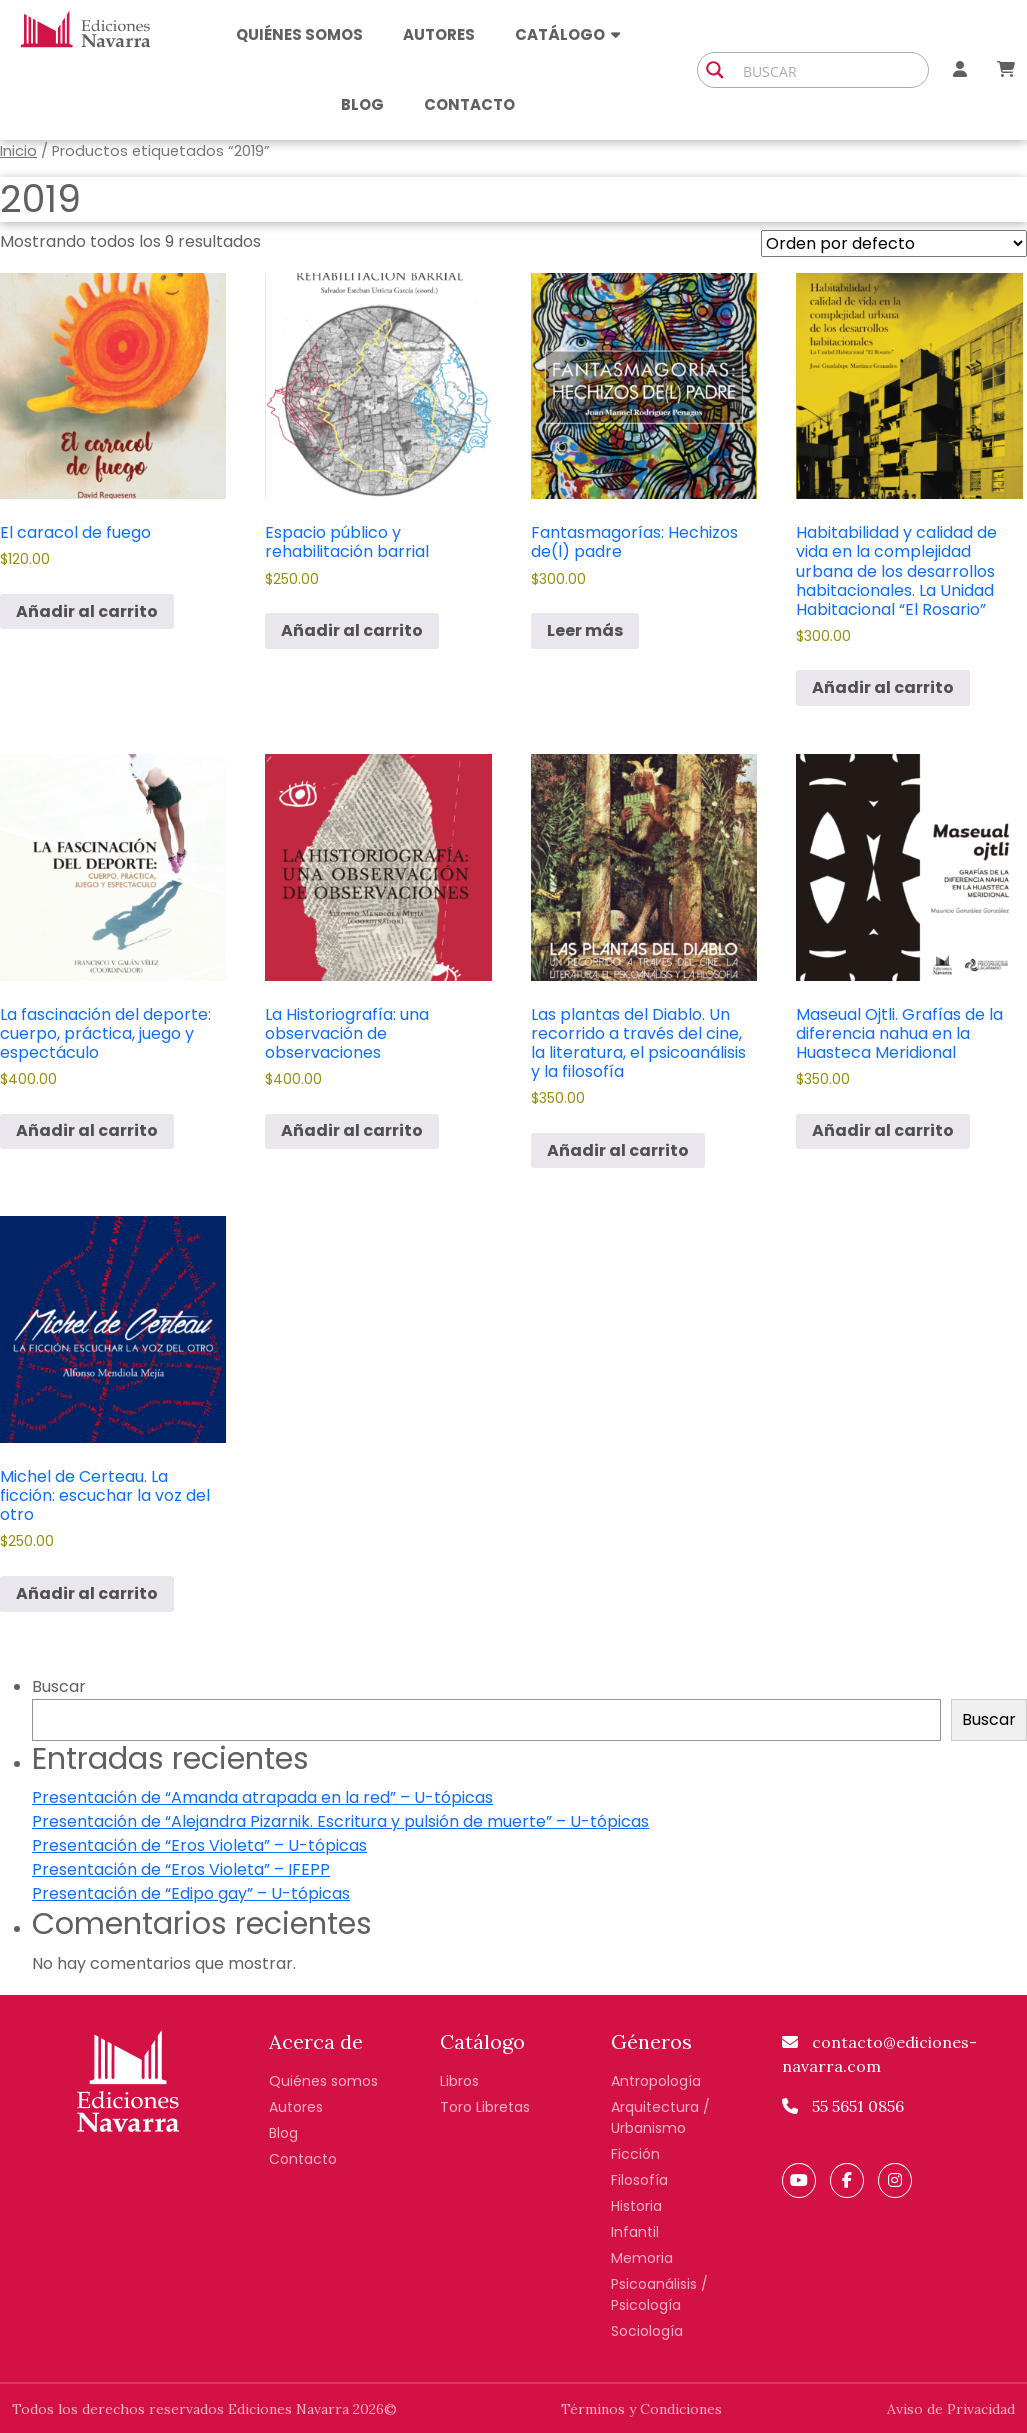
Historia (636, 2206)
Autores (439, 34)
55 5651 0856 (843, 2106)
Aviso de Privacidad (951, 2409)
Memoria (642, 2258)
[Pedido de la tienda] (894, 243)
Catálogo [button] (567, 34)
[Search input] (831, 70)
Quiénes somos (299, 34)
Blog (362, 104)
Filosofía (639, 2180)
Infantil (635, 2232)
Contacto (469, 104)
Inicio (18, 151)
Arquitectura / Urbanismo (660, 2117)
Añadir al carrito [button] (87, 611)
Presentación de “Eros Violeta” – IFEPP (181, 1869)
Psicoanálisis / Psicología (659, 2294)
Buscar (59, 1686)
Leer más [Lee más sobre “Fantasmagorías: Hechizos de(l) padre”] (585, 630)
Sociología (647, 2331)
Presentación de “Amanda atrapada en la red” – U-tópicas (262, 1797)
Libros (459, 2081)
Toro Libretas (485, 2107)
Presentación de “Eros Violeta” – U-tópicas (199, 1845)
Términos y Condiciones (641, 2409)
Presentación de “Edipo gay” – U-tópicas (191, 1893)
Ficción (635, 2154)
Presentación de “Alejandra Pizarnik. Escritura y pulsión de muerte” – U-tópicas (340, 1821)
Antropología (656, 2081)
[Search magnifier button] (715, 70)
